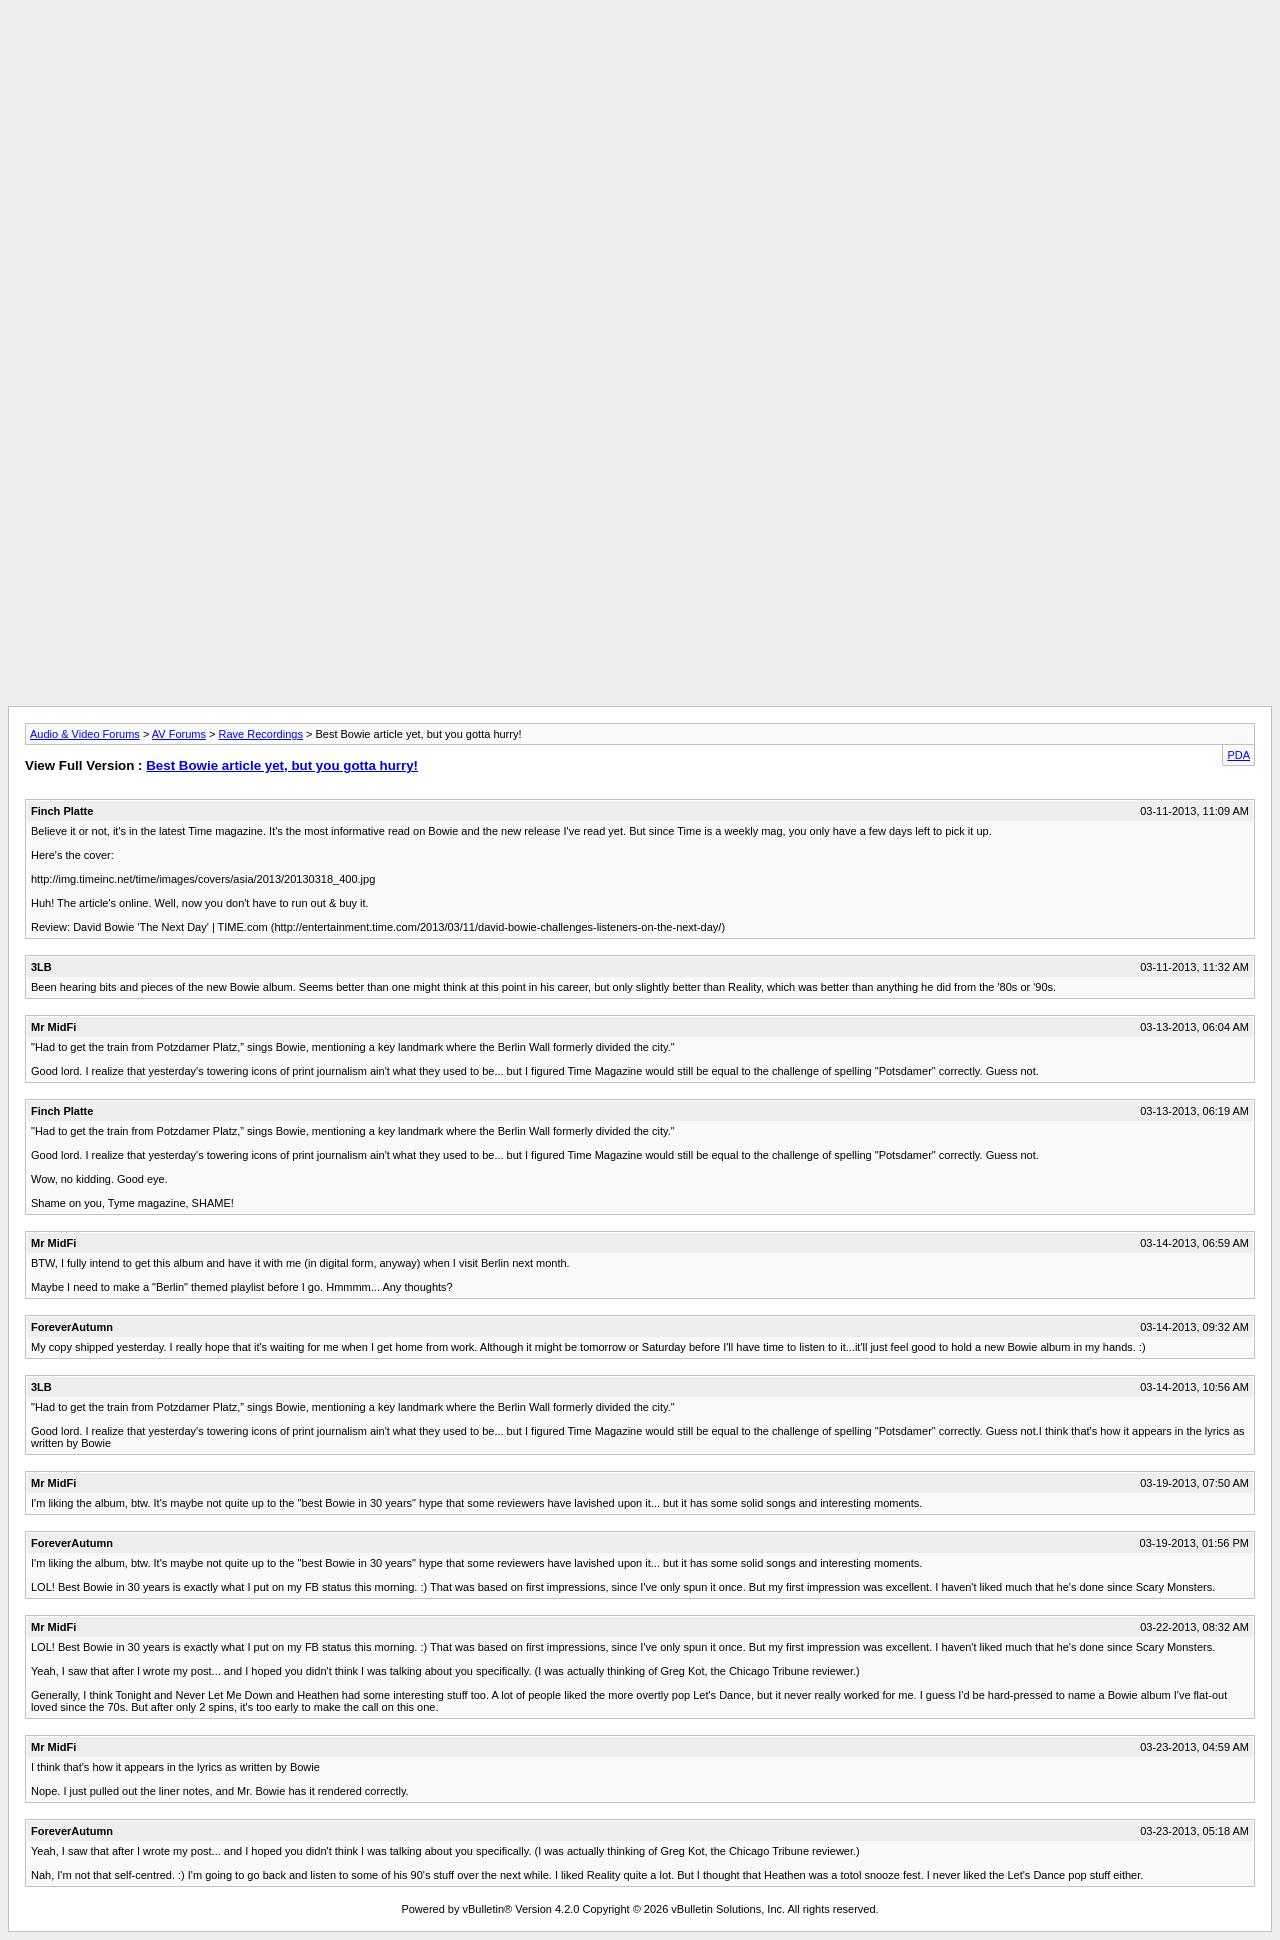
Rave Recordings (261, 734)
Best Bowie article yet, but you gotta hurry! (282, 765)
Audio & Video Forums (85, 734)
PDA (1238, 755)
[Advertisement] (640, 53)
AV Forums (179, 734)
